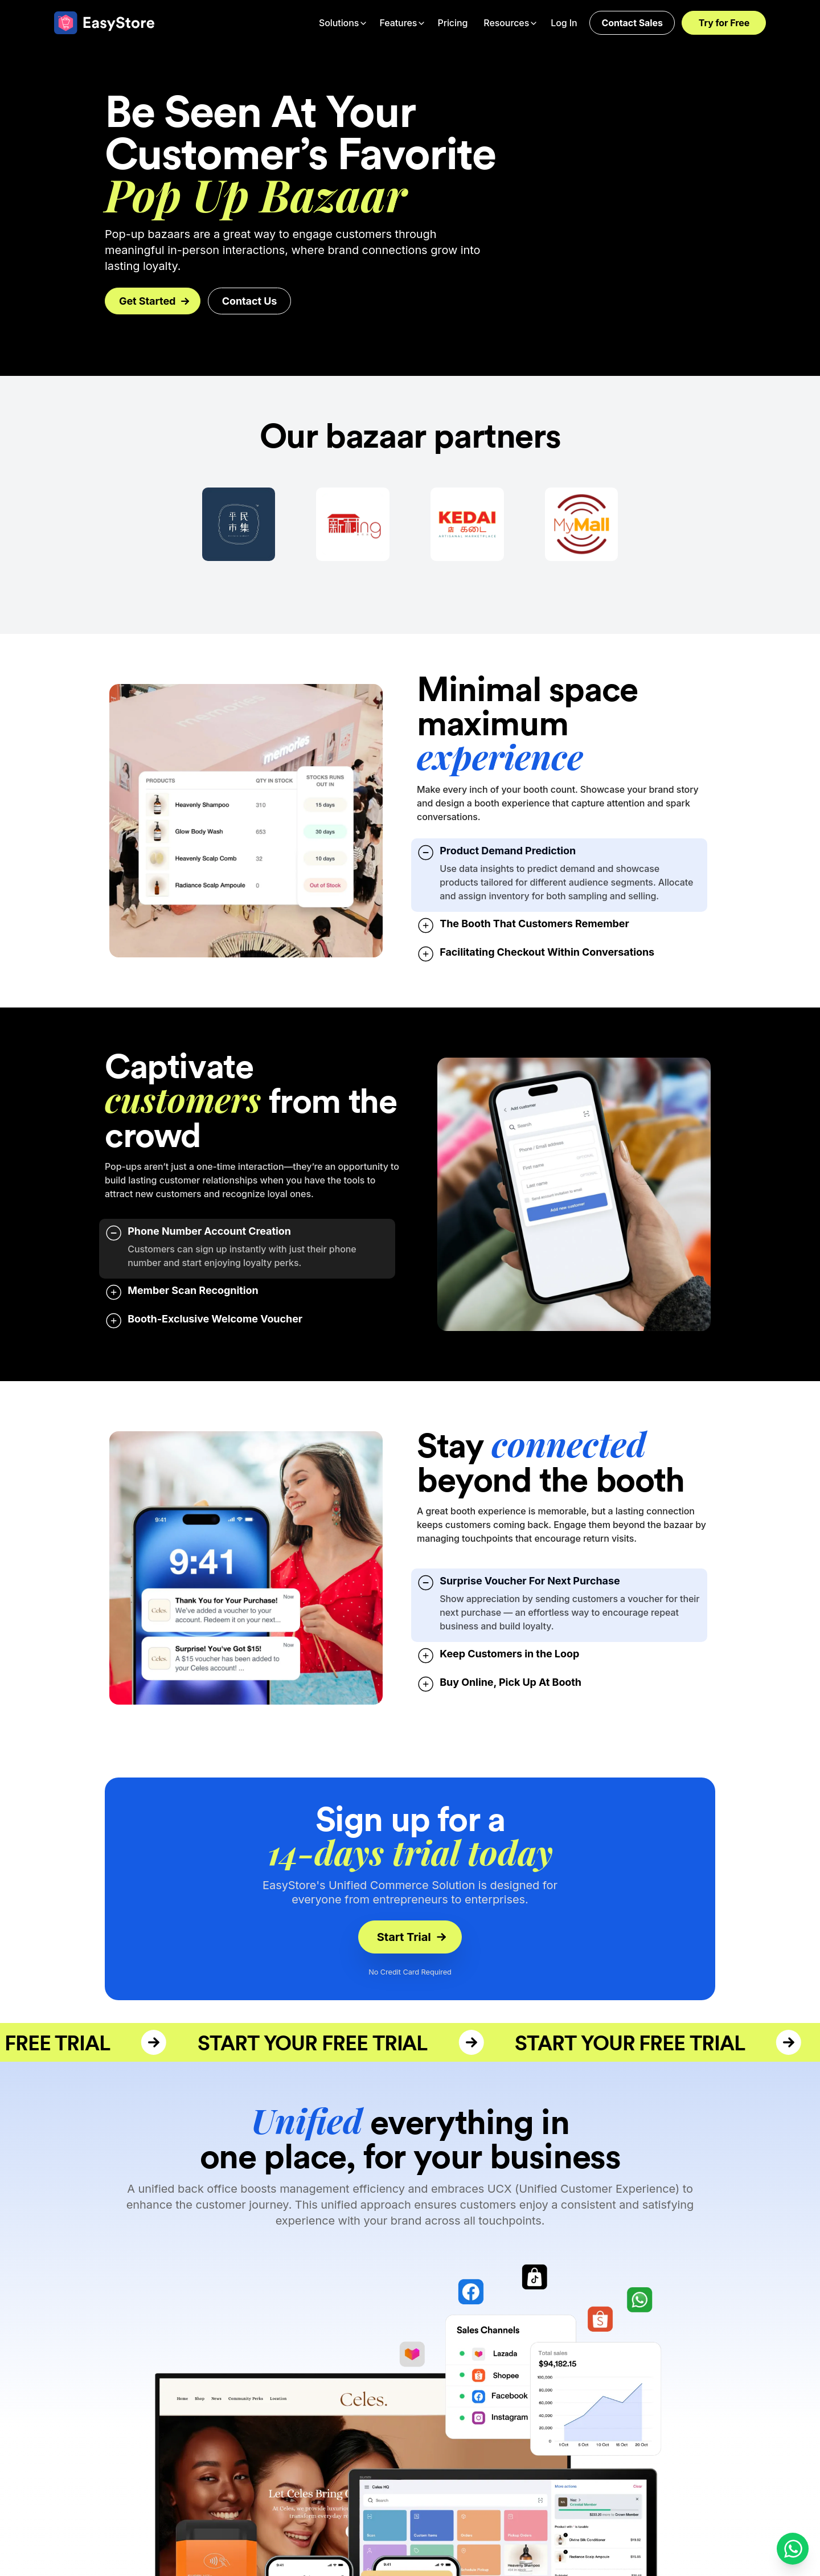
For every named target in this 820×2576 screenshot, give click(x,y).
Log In (564, 22)
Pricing (452, 22)
